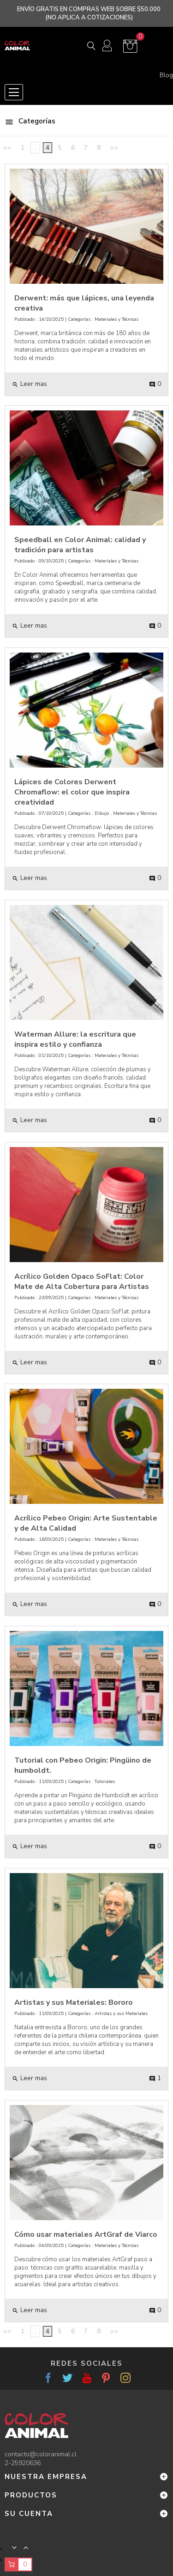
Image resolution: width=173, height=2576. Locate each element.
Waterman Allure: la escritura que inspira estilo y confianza (75, 1039)
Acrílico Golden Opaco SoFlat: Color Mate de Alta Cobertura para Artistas (81, 1281)
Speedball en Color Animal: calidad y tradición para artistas (80, 545)
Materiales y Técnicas (116, 319)
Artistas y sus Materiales (121, 2013)
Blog (166, 75)
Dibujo (102, 813)
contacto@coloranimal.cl (41, 2454)
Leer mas (29, 383)
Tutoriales (105, 1781)
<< (7, 147)
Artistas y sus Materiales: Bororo (73, 2002)
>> (114, 147)
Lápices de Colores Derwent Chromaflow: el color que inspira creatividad (72, 792)
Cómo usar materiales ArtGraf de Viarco (85, 2234)
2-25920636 (23, 2463)
